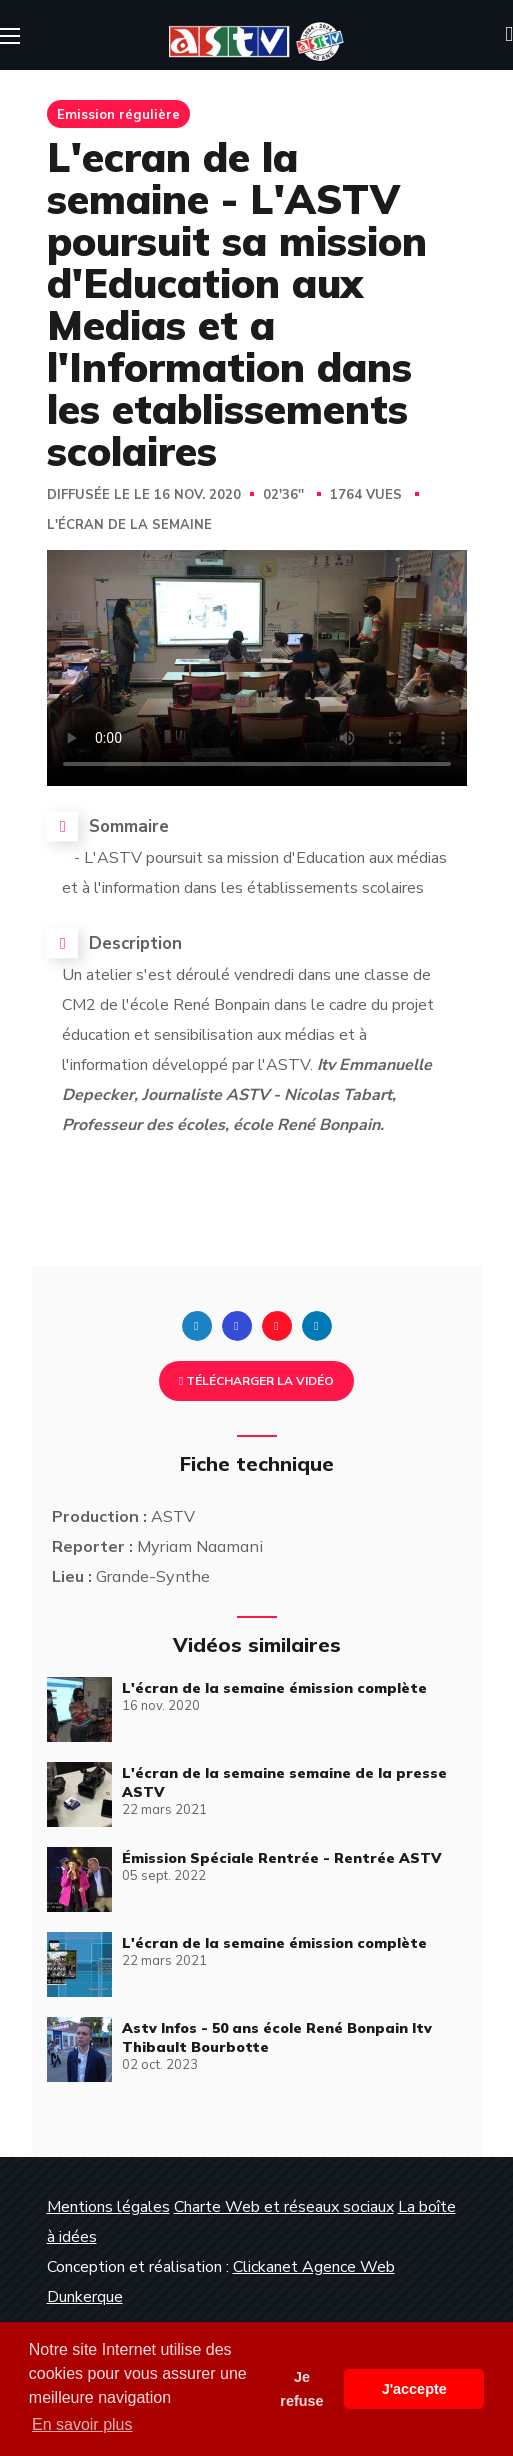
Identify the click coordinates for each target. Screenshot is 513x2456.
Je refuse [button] (301, 2389)
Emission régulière (118, 114)
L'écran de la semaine (129, 525)
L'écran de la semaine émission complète (274, 1688)
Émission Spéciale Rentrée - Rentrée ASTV (281, 1858)
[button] (509, 35)
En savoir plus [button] (82, 2424)
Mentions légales (108, 2207)
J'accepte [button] (414, 2389)
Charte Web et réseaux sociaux (284, 2207)
